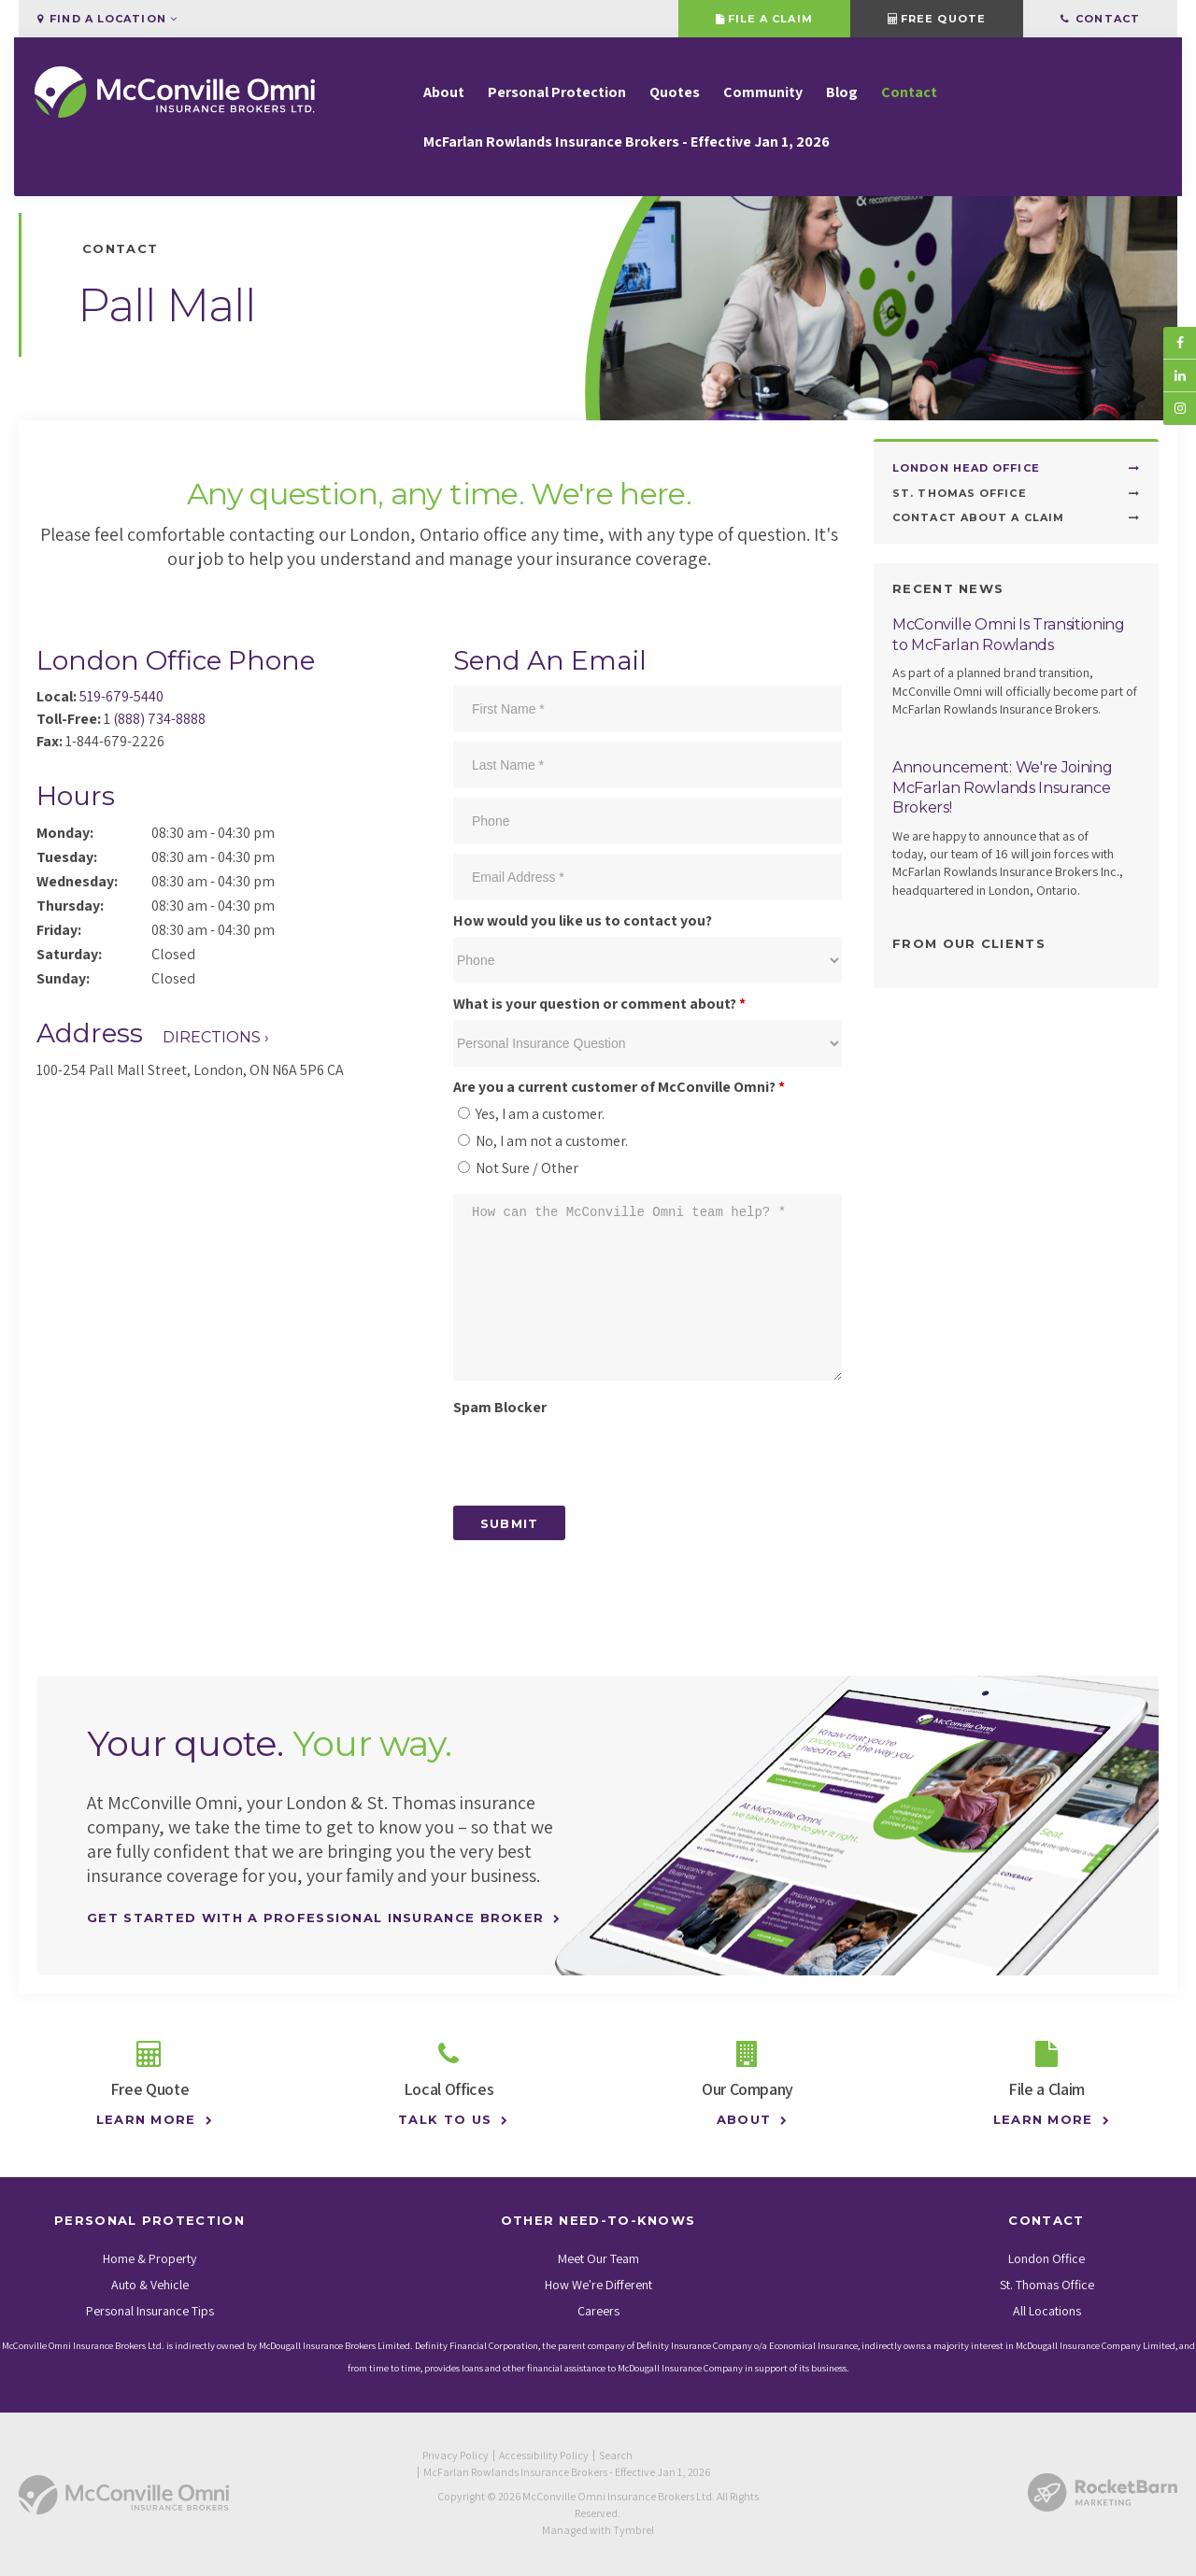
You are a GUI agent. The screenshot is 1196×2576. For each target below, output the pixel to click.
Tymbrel (633, 2530)
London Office (1046, 2258)
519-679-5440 (121, 696)
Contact (1100, 18)
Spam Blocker (500, 1407)
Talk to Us (440, 2119)
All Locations (1047, 2310)
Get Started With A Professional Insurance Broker (315, 1917)
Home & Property (149, 2258)
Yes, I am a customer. (531, 1114)
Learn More (141, 2119)
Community (763, 94)
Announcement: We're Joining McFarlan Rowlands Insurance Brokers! (1002, 787)
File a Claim (764, 18)
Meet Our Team (598, 2258)
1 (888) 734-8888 (155, 719)
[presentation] (595, 1459)
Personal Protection (557, 94)
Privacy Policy (455, 2455)
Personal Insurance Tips (150, 2310)
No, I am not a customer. (543, 1141)
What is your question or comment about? (599, 1003)
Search (616, 2455)
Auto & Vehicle (150, 2284)
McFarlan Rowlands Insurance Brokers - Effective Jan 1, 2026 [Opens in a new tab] (626, 143)
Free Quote (937, 18)
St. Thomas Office (959, 493)
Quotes (674, 94)
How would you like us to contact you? (582, 920)
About (443, 94)
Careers (598, 2310)
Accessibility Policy (544, 2455)
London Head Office (966, 467)
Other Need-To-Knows (598, 2220)
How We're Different (598, 2284)
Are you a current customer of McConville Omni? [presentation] (619, 1087)
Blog (842, 94)
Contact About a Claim (978, 517)
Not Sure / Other (518, 1168)
